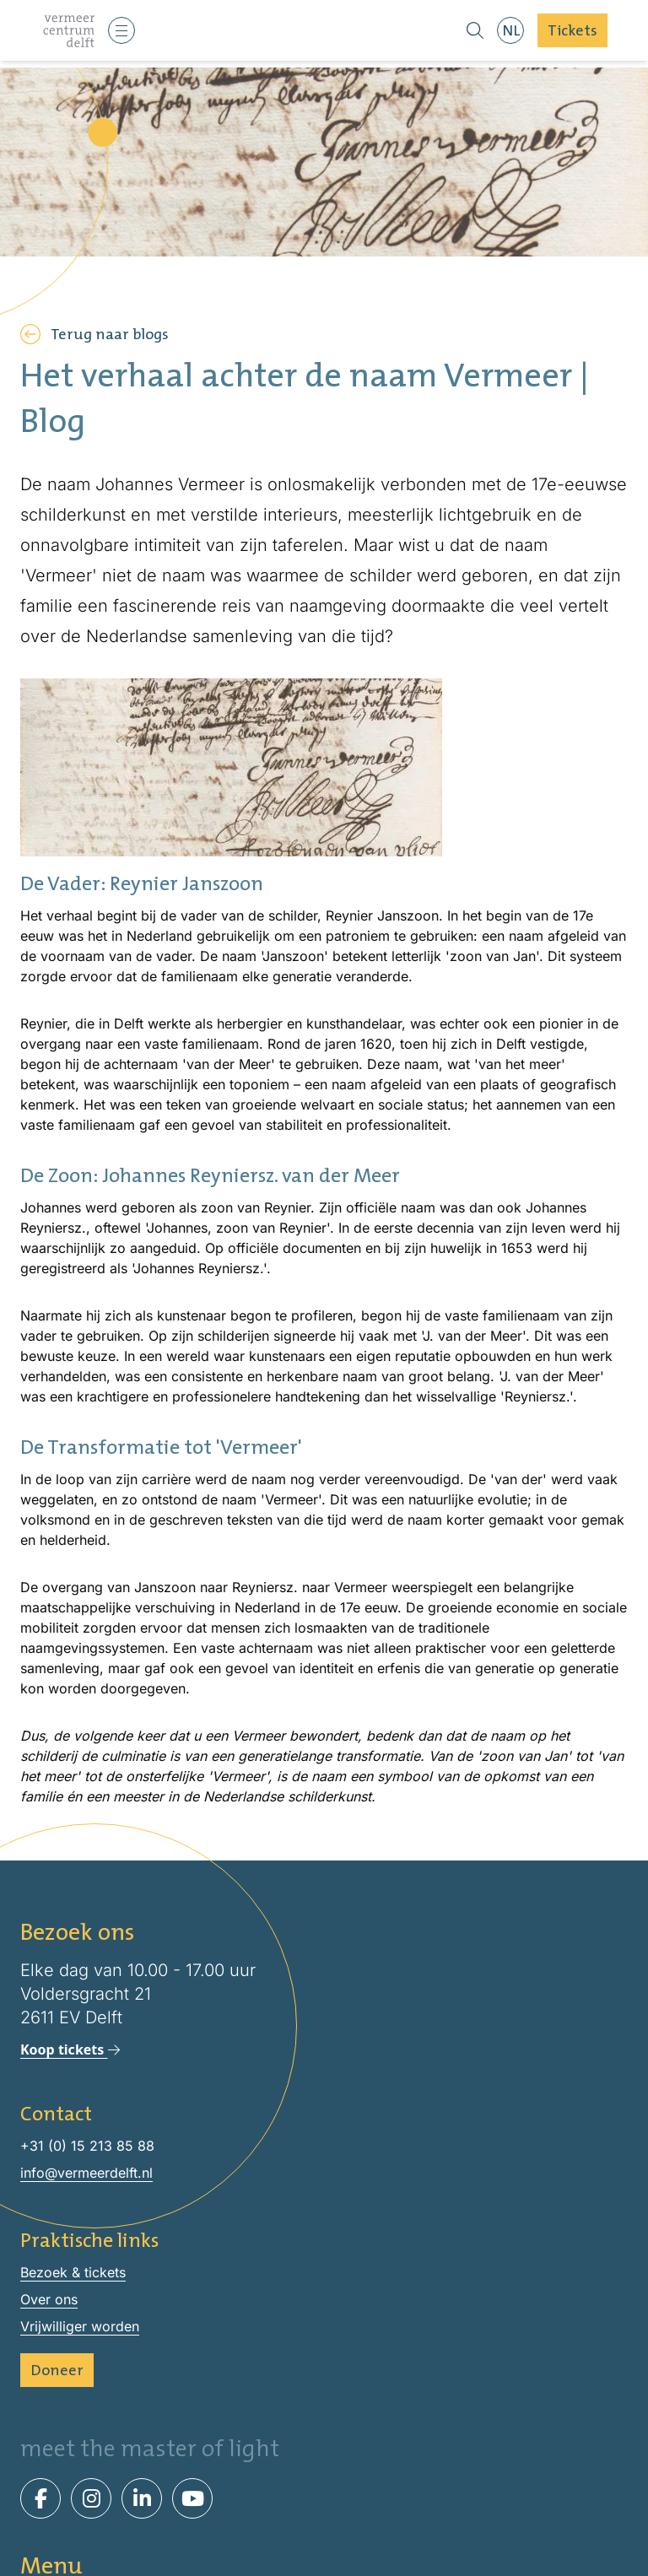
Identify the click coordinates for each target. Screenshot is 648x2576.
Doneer (57, 2369)
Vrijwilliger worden (79, 2326)
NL (511, 30)
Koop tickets (70, 2049)
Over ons (49, 2299)
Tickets (572, 30)
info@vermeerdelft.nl (86, 2172)
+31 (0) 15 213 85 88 (87, 2145)
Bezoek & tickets (324, 2522)
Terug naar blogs (94, 333)
